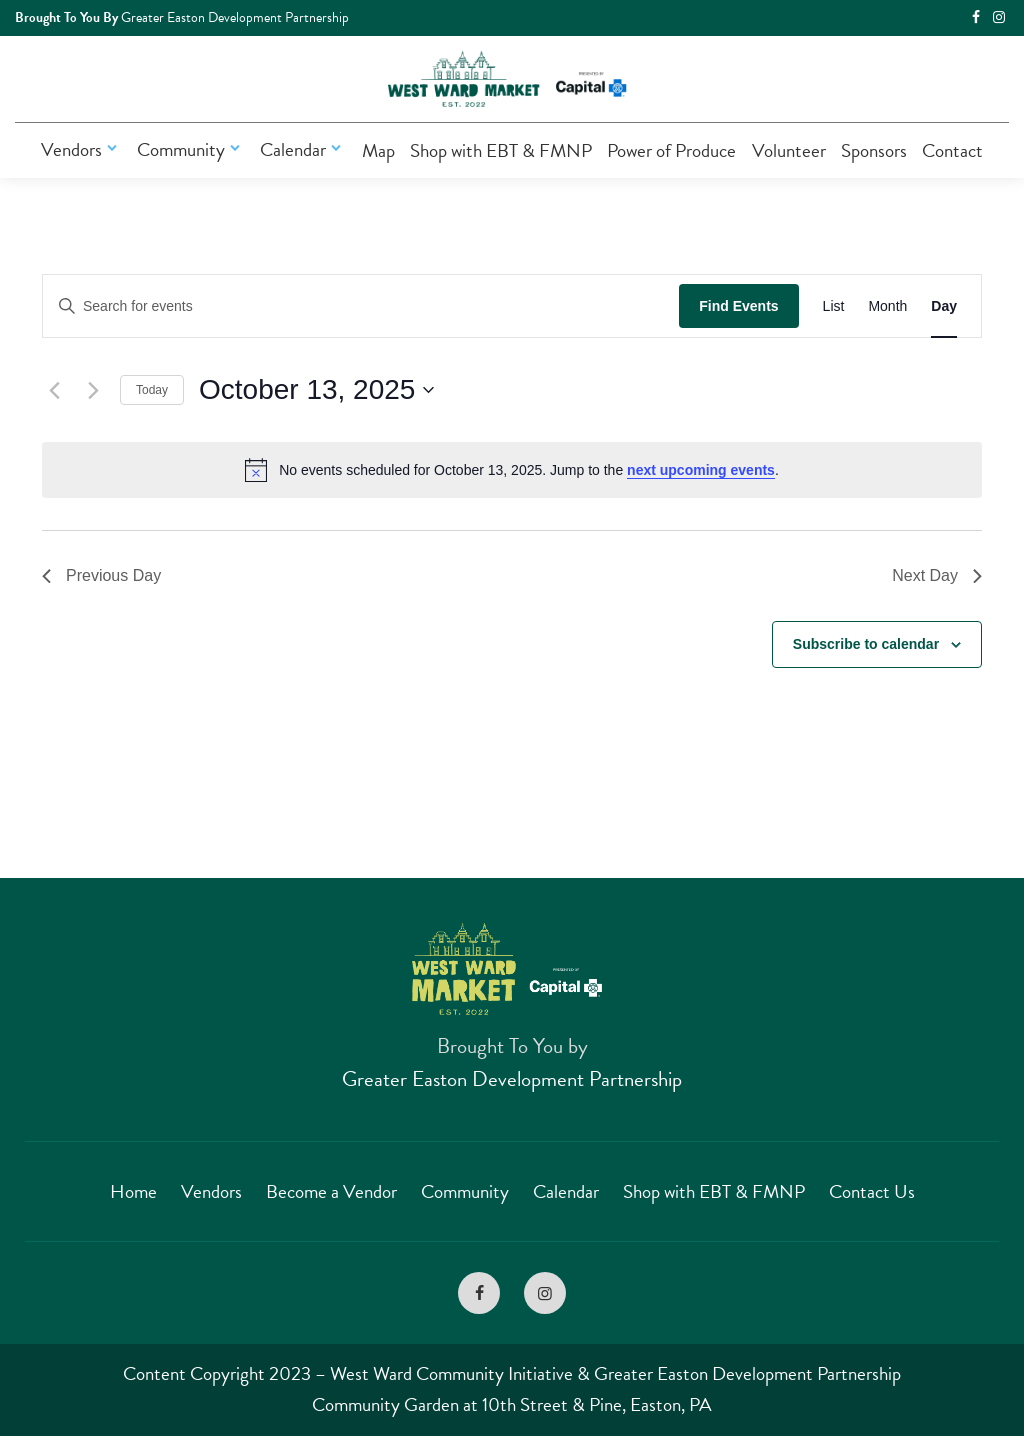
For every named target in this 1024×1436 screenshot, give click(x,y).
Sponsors (874, 150)
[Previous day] (54, 390)
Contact (952, 150)
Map (378, 150)
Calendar (303, 149)
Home (133, 1191)
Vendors (81, 149)
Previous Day (101, 575)
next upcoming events (701, 470)
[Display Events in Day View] (944, 306)
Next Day (937, 575)
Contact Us (872, 1191)
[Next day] (93, 390)
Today (152, 390)
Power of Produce (671, 150)
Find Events (738, 306)
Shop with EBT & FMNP (501, 150)
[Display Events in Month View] (887, 306)
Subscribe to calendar (866, 644)
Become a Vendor (331, 1191)
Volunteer (789, 150)
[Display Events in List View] (834, 306)
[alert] (512, 470)
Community (191, 149)
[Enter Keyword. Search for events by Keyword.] (361, 306)
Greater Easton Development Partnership (512, 1079)
